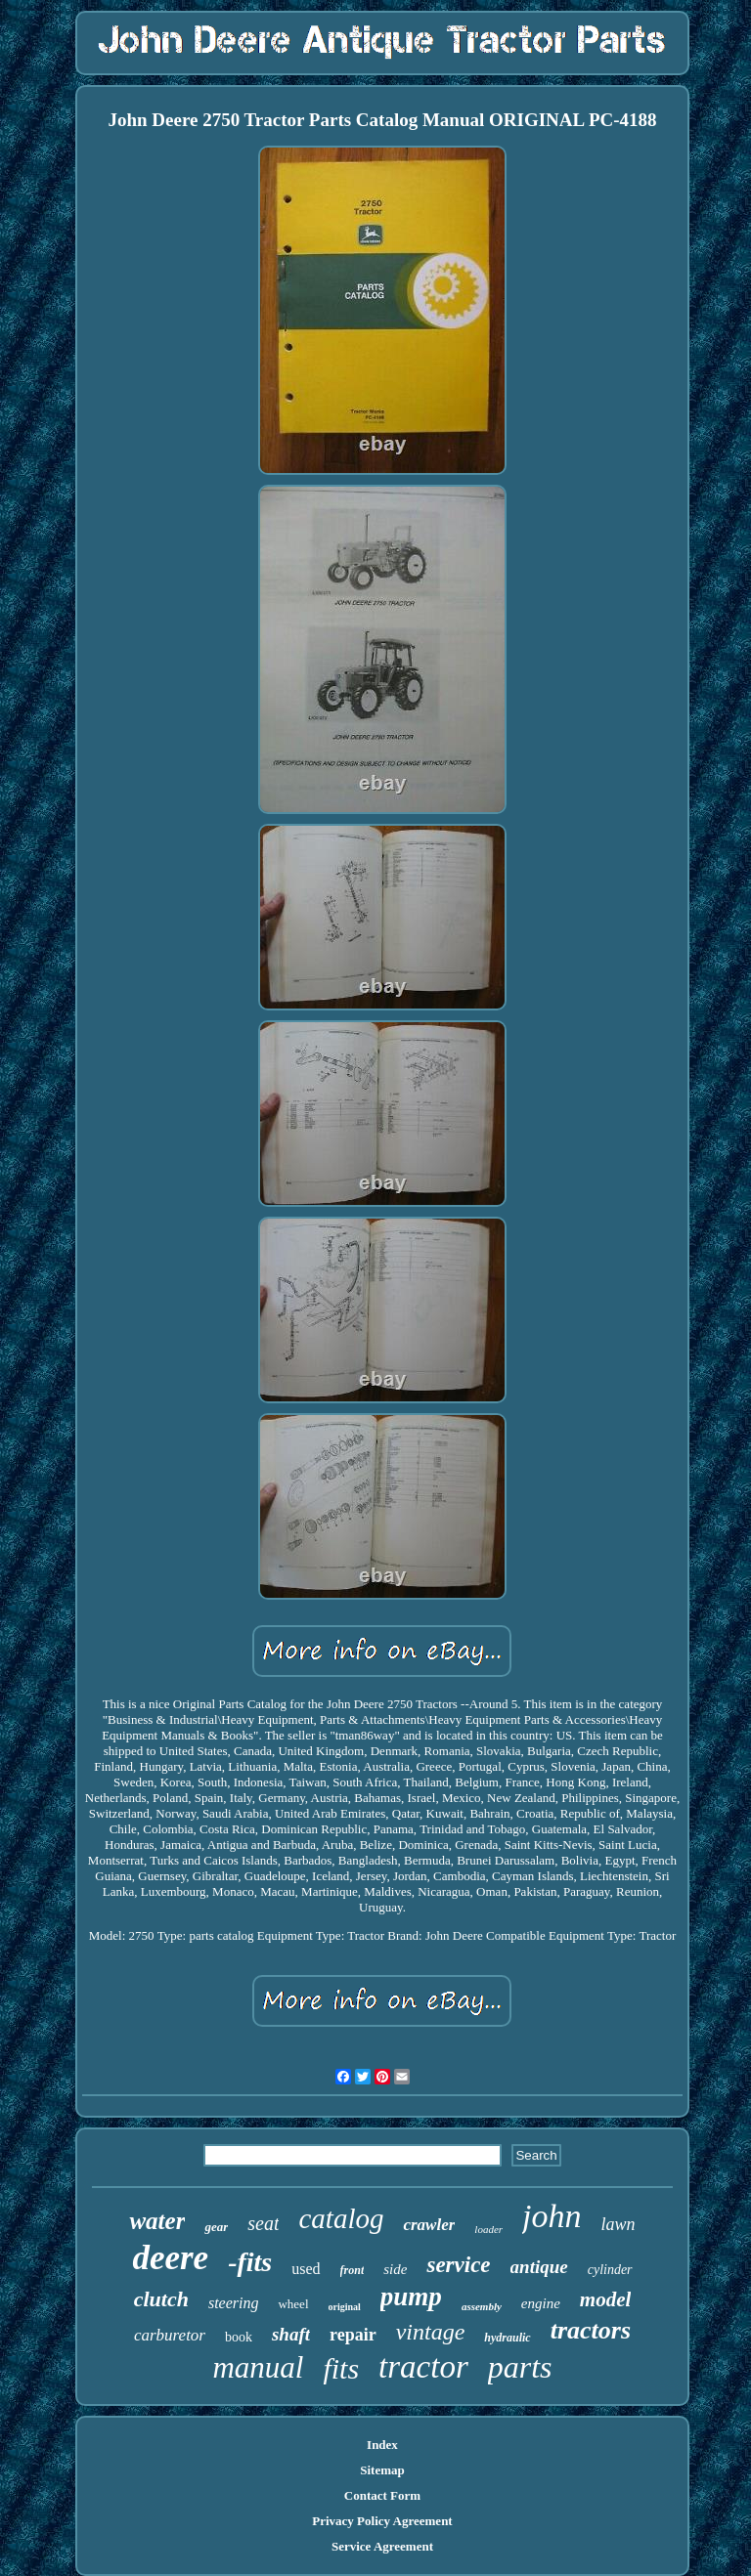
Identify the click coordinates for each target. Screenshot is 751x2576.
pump (411, 2296)
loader (488, 2229)
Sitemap (382, 2470)
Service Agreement (382, 2546)
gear (216, 2226)
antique (539, 2266)
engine (540, 2303)
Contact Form (382, 2495)
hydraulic (507, 2337)
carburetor (169, 2335)
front (352, 2270)
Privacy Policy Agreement (382, 2520)
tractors (591, 2330)
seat (263, 2223)
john (551, 2216)
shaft (291, 2334)
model (606, 2299)
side (395, 2269)
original (345, 2306)
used (305, 2268)
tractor (423, 2366)
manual (257, 2367)
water (157, 2221)
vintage (430, 2331)
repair (353, 2334)
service (458, 2265)
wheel (293, 2304)
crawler (429, 2224)
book (238, 2337)
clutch (161, 2299)
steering (233, 2303)
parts (520, 2366)
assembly (482, 2306)
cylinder (610, 2269)
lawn (618, 2224)
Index (382, 2444)
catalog (340, 2218)
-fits (250, 2262)
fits (341, 2368)
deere (170, 2258)
